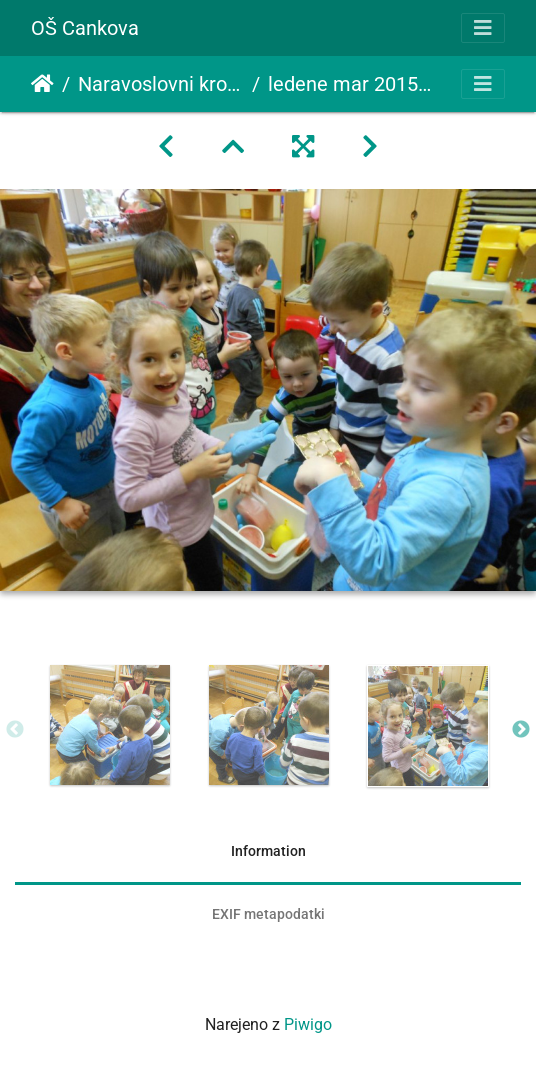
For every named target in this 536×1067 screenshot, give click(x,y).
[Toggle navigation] (483, 28)
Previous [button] (15, 730)
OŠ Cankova (85, 28)
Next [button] (521, 730)
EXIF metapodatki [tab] (268, 914)
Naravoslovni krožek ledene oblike (161, 84)
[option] (109, 725)
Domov (42, 84)
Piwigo (308, 1024)
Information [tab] (268, 851)
